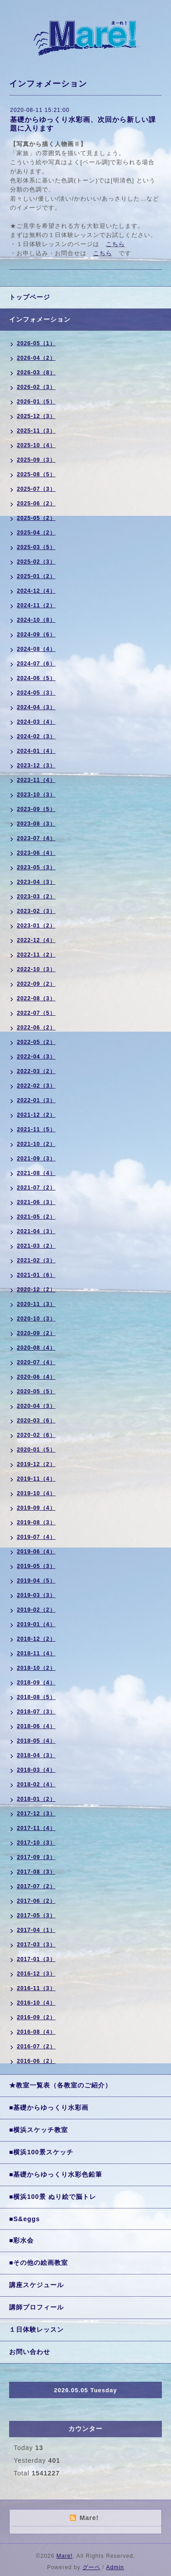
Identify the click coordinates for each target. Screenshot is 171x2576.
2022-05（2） (36, 1042)
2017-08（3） (36, 1872)
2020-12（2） (36, 1289)
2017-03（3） (36, 1944)
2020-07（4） (36, 1362)
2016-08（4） (36, 2032)
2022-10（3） (36, 969)
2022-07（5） (36, 1013)
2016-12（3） (36, 1974)
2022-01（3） (36, 1100)
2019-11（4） (36, 1479)
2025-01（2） (36, 576)
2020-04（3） (36, 1406)
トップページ (29, 297)
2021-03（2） (36, 1246)
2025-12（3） (36, 416)
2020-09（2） (36, 1333)
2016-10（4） (36, 2003)
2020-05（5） (36, 1391)
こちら (115, 244)
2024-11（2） (36, 605)
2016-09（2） (36, 2017)
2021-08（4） (36, 1173)
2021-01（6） (36, 1275)
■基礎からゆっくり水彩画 (48, 2107)
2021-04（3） (36, 1231)
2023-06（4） (36, 853)
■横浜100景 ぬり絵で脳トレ (52, 2196)
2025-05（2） (36, 518)
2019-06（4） (36, 1551)
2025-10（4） (36, 445)
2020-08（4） (36, 1348)
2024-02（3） (36, 736)
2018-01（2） (36, 1799)
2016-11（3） (36, 1988)
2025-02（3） (36, 562)
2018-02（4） (36, 1784)
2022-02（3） (36, 1086)
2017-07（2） (36, 1886)
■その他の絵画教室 (38, 2262)
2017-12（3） (36, 1813)
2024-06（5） (36, 678)
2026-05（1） (36, 343)
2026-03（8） (36, 372)
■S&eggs (24, 2219)
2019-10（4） (36, 1493)
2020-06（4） (36, 1377)
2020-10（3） (36, 1319)
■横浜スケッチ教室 (38, 2129)
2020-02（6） (36, 1435)
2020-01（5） (36, 1450)
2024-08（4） (36, 649)
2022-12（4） (36, 940)
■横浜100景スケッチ (41, 2152)
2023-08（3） (36, 824)
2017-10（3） (36, 1843)
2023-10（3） (36, 794)
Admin (115, 2567)
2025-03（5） (36, 547)
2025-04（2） (36, 532)
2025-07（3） (36, 489)
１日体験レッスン (36, 2329)
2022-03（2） (36, 1071)
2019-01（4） (36, 1624)
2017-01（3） (36, 1959)
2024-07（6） (36, 663)
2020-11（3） (36, 1304)
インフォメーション (40, 319)
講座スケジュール (36, 2285)
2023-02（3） (36, 911)
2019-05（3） (36, 1566)
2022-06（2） (36, 1027)
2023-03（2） (36, 896)
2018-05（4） (36, 1741)
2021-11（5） (36, 1129)
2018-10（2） (36, 1668)
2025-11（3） (36, 431)
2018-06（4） (36, 1726)
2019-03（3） (36, 1595)
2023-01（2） (36, 926)
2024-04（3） (36, 707)
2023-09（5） (36, 809)
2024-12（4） (36, 591)
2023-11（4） (36, 780)
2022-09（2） (36, 984)
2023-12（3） (36, 765)
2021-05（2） (36, 1217)
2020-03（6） (36, 1420)
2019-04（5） (36, 1581)
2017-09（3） (36, 1857)
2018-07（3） (36, 1712)
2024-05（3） (36, 693)
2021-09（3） (36, 1158)
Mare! (65, 2556)
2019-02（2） (36, 1610)
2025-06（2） (36, 503)
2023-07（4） (36, 838)
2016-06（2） (36, 2061)
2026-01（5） (36, 401)
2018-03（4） (36, 1770)
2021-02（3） (36, 1260)
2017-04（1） (36, 1930)
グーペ (91, 2567)
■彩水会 (21, 2240)
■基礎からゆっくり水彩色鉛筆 (55, 2174)
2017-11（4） (36, 1828)
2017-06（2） (36, 1901)
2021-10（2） (36, 1144)
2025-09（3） (36, 460)
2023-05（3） (36, 867)
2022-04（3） (36, 1057)
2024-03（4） (36, 722)
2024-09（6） (36, 634)
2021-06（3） (36, 1202)
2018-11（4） (36, 1653)
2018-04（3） (36, 1755)
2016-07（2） (36, 2046)
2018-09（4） (36, 1682)
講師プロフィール (36, 2307)
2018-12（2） (36, 1639)
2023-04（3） (36, 882)
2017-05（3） (36, 1915)
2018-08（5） (36, 1697)
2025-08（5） (36, 474)
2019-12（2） (36, 1464)
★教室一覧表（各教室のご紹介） (60, 2085)
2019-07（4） (36, 1537)
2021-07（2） (36, 1188)
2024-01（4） (36, 751)
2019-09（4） (36, 1508)
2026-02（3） (36, 387)
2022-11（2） (36, 955)
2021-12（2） (36, 1115)
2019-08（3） (36, 1522)
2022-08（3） (36, 998)
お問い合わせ (29, 2351)
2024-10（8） (36, 620)
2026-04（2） (36, 358)
